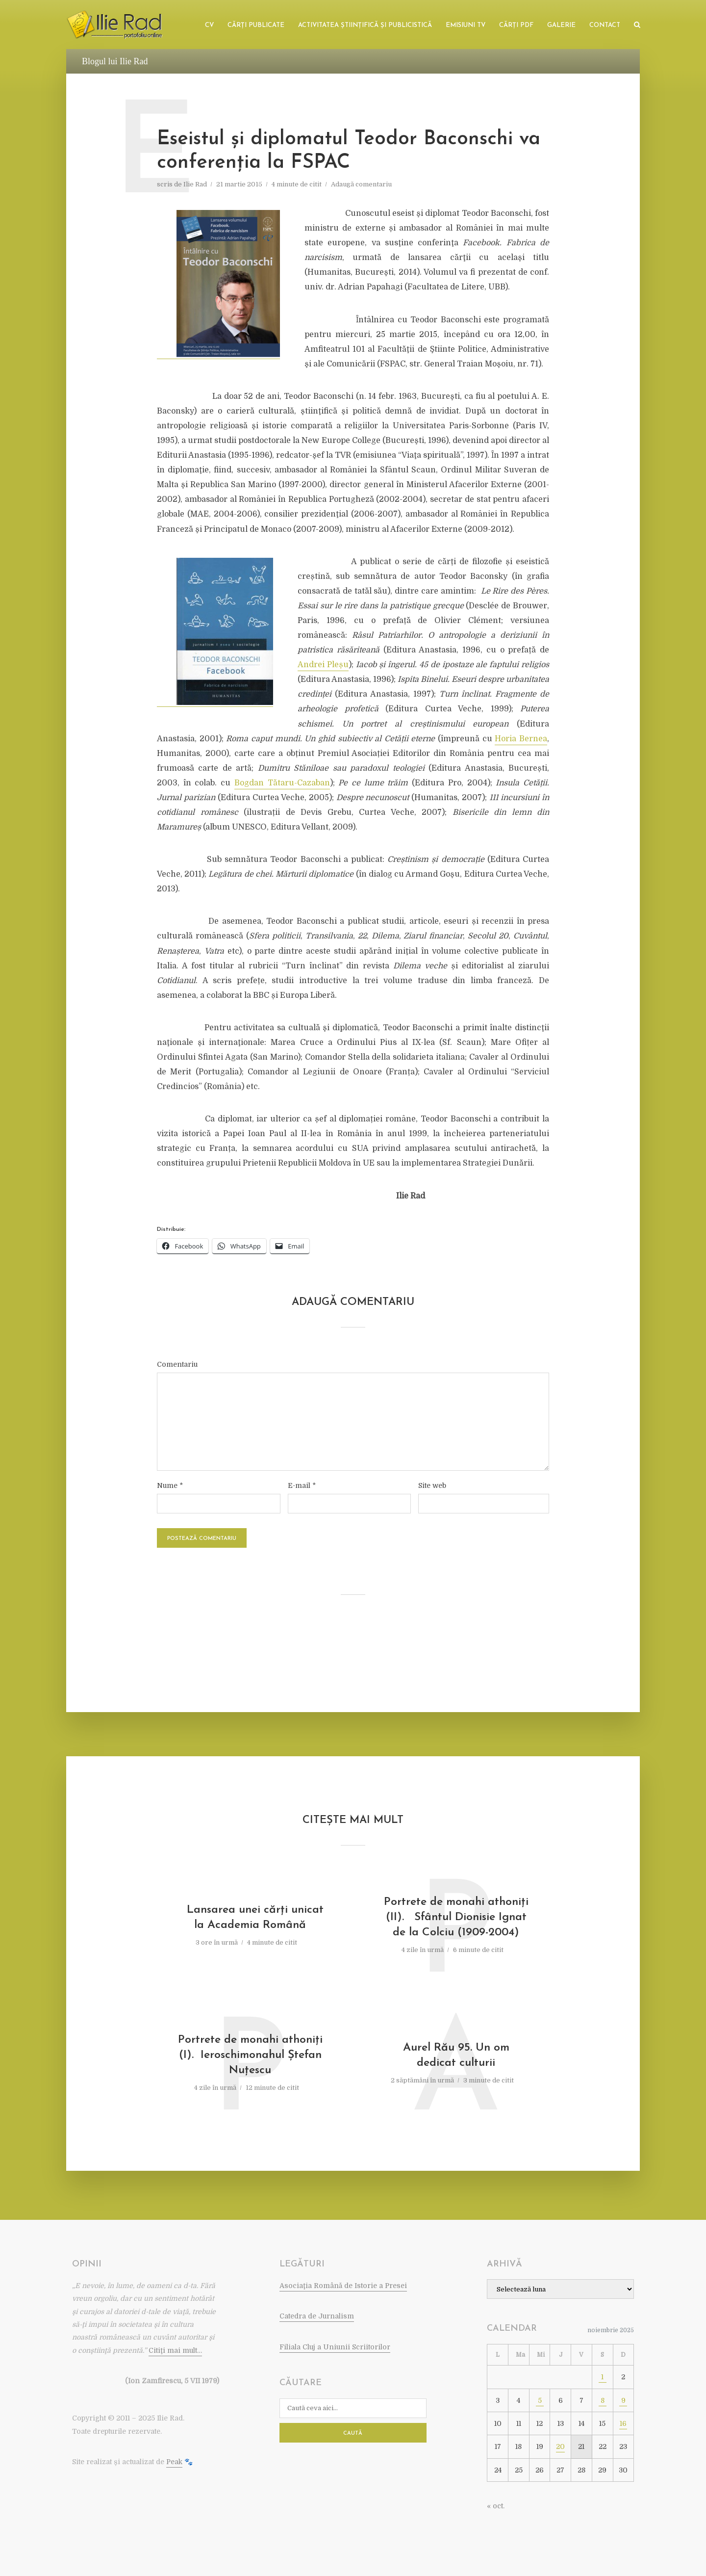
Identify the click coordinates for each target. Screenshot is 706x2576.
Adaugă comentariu (361, 184)
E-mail (302, 1485)
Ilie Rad (195, 184)
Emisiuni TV (465, 25)
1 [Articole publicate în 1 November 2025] (602, 2377)
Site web (432, 1485)
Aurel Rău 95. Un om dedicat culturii (456, 2055)
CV (209, 25)
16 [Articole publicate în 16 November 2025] (623, 2423)
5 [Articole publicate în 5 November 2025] (540, 2400)
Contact (604, 25)
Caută (352, 2433)
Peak (174, 2462)
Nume (170, 1485)
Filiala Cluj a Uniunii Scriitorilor (334, 2347)
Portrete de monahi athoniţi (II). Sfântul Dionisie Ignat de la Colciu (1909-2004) (456, 1917)
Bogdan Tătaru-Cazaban (282, 783)
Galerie (561, 25)
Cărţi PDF (516, 25)
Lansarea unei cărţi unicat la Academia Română (250, 1917)
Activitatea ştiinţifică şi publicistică (365, 25)
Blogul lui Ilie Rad (115, 61)
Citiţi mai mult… (175, 2350)
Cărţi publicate (255, 25)
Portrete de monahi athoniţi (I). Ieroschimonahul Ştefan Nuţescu (250, 2055)
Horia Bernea (521, 738)
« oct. (495, 2506)
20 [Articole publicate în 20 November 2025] (560, 2446)
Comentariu (177, 1364)
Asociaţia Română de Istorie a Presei (343, 2286)
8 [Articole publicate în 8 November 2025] (603, 2400)
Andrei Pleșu (323, 664)
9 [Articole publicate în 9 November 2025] (623, 2400)
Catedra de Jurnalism (316, 2316)
